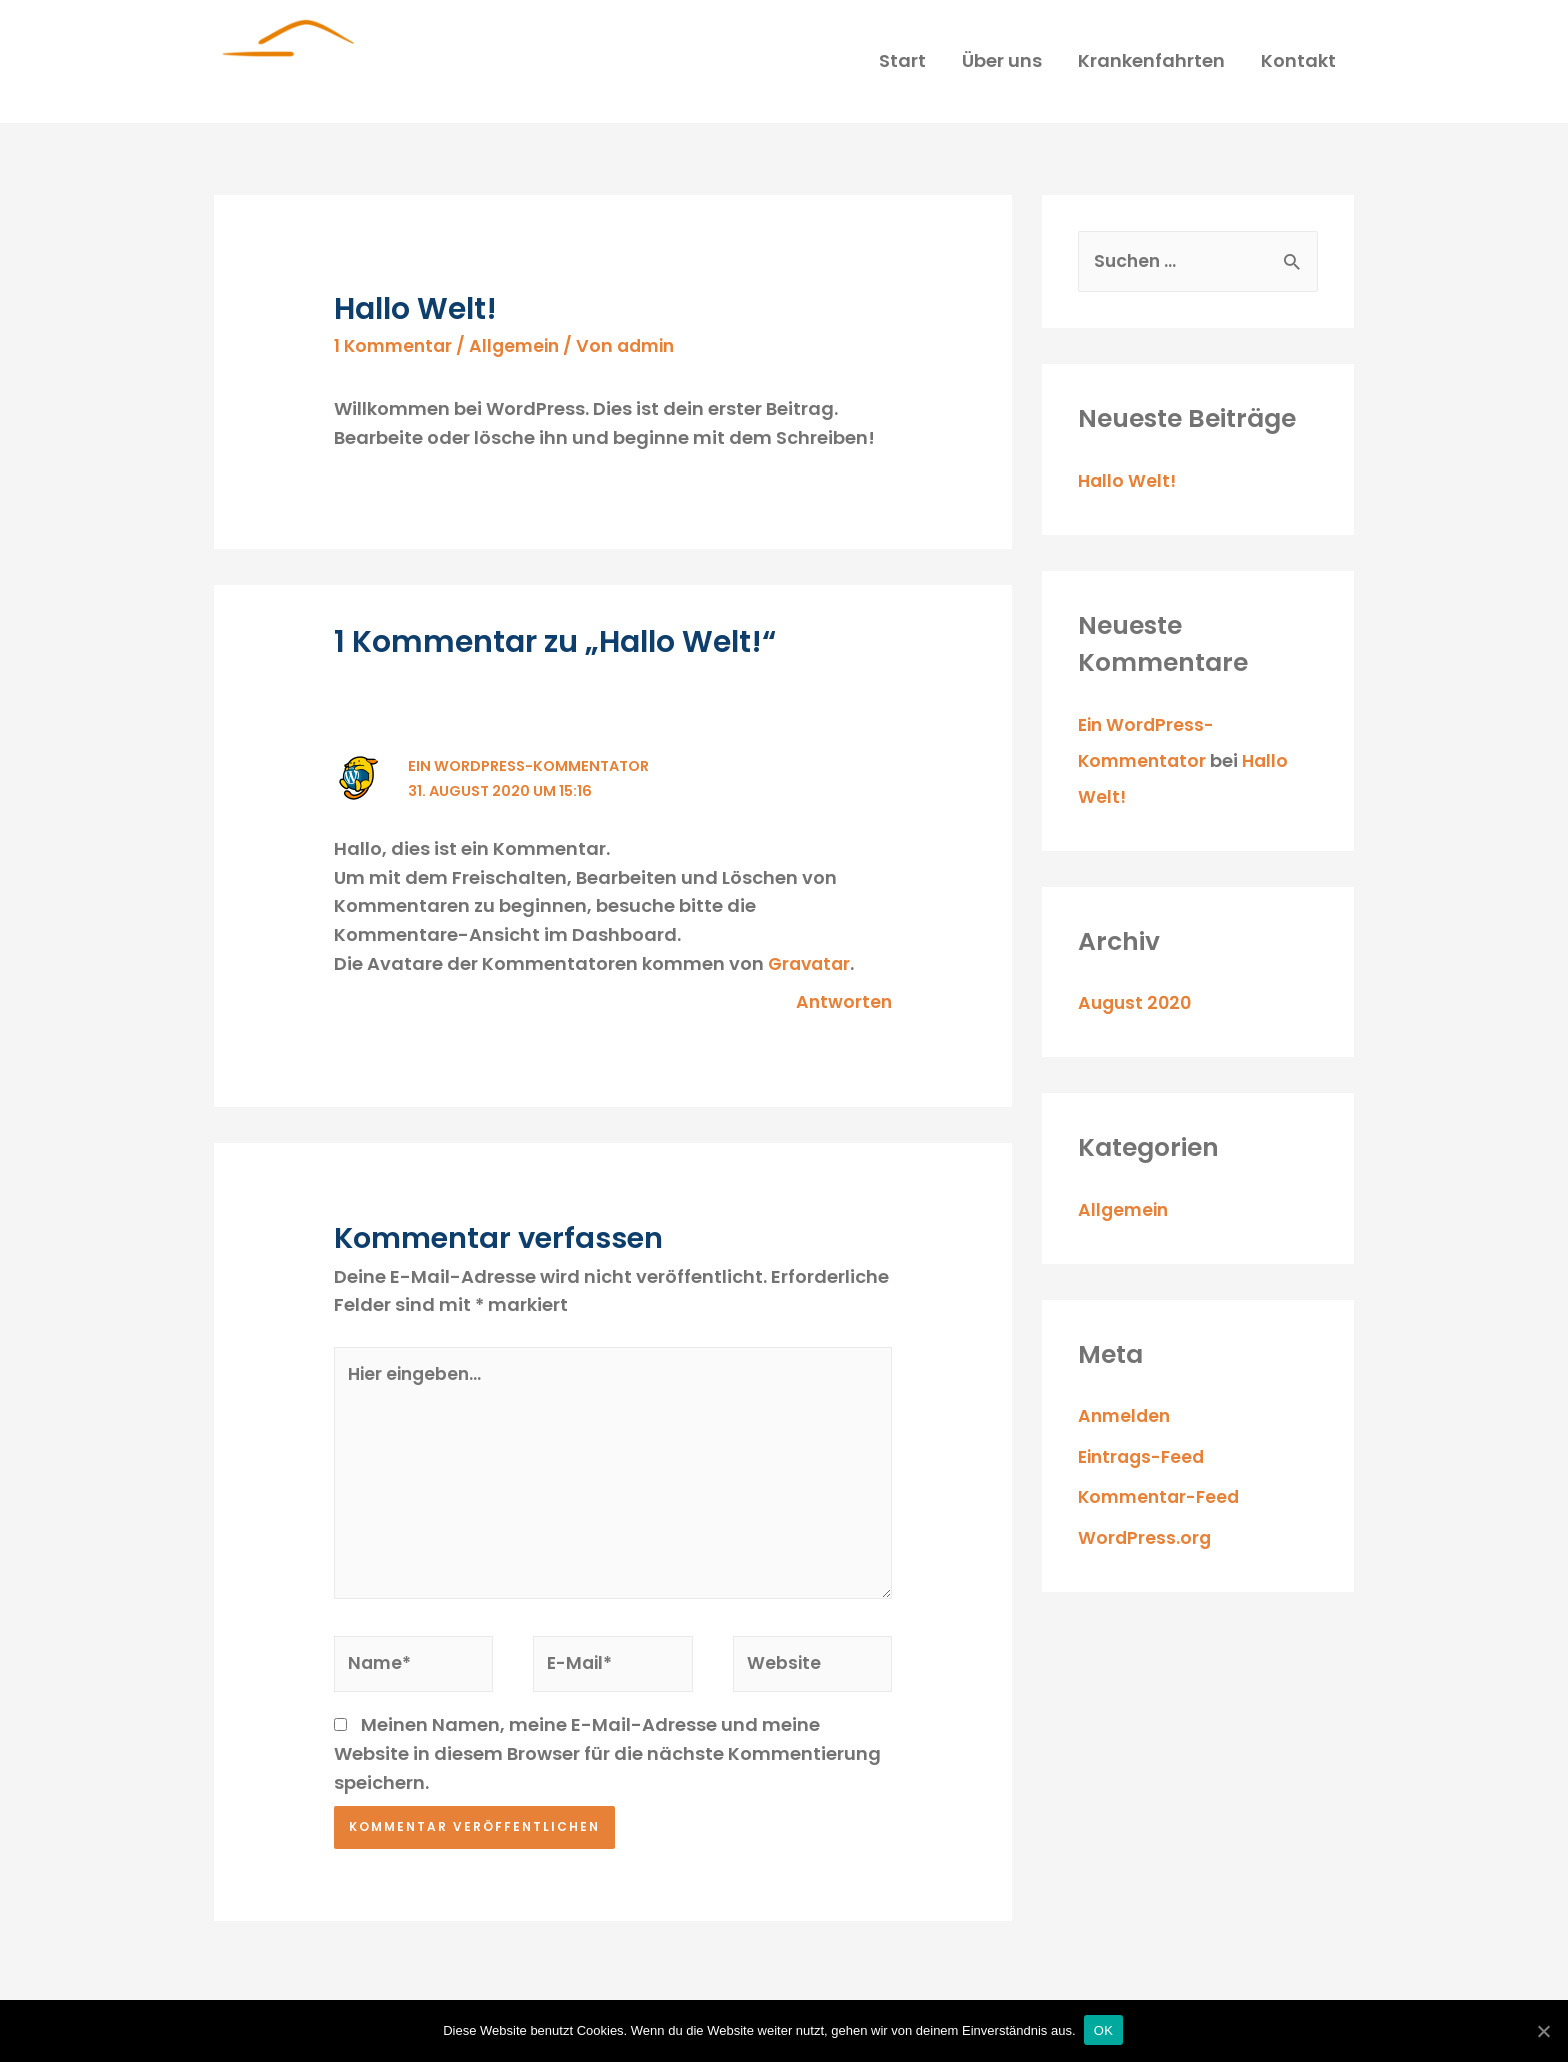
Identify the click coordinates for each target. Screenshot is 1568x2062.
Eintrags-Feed (1145, 1468)
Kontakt (1298, 66)
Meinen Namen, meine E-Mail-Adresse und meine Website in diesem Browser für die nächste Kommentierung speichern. (607, 1823)
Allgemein (521, 356)
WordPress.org (1145, 1549)
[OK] (1543, 2031)
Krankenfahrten (1151, 66)
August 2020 (1137, 1015)
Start (902, 66)
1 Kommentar (395, 356)
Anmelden (1126, 1428)
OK (1105, 2030)
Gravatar (811, 1024)
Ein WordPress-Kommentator (461, 826)
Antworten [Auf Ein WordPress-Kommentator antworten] (843, 1061)
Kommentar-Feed (1162, 1509)
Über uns (1002, 66)
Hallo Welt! (1128, 492)
